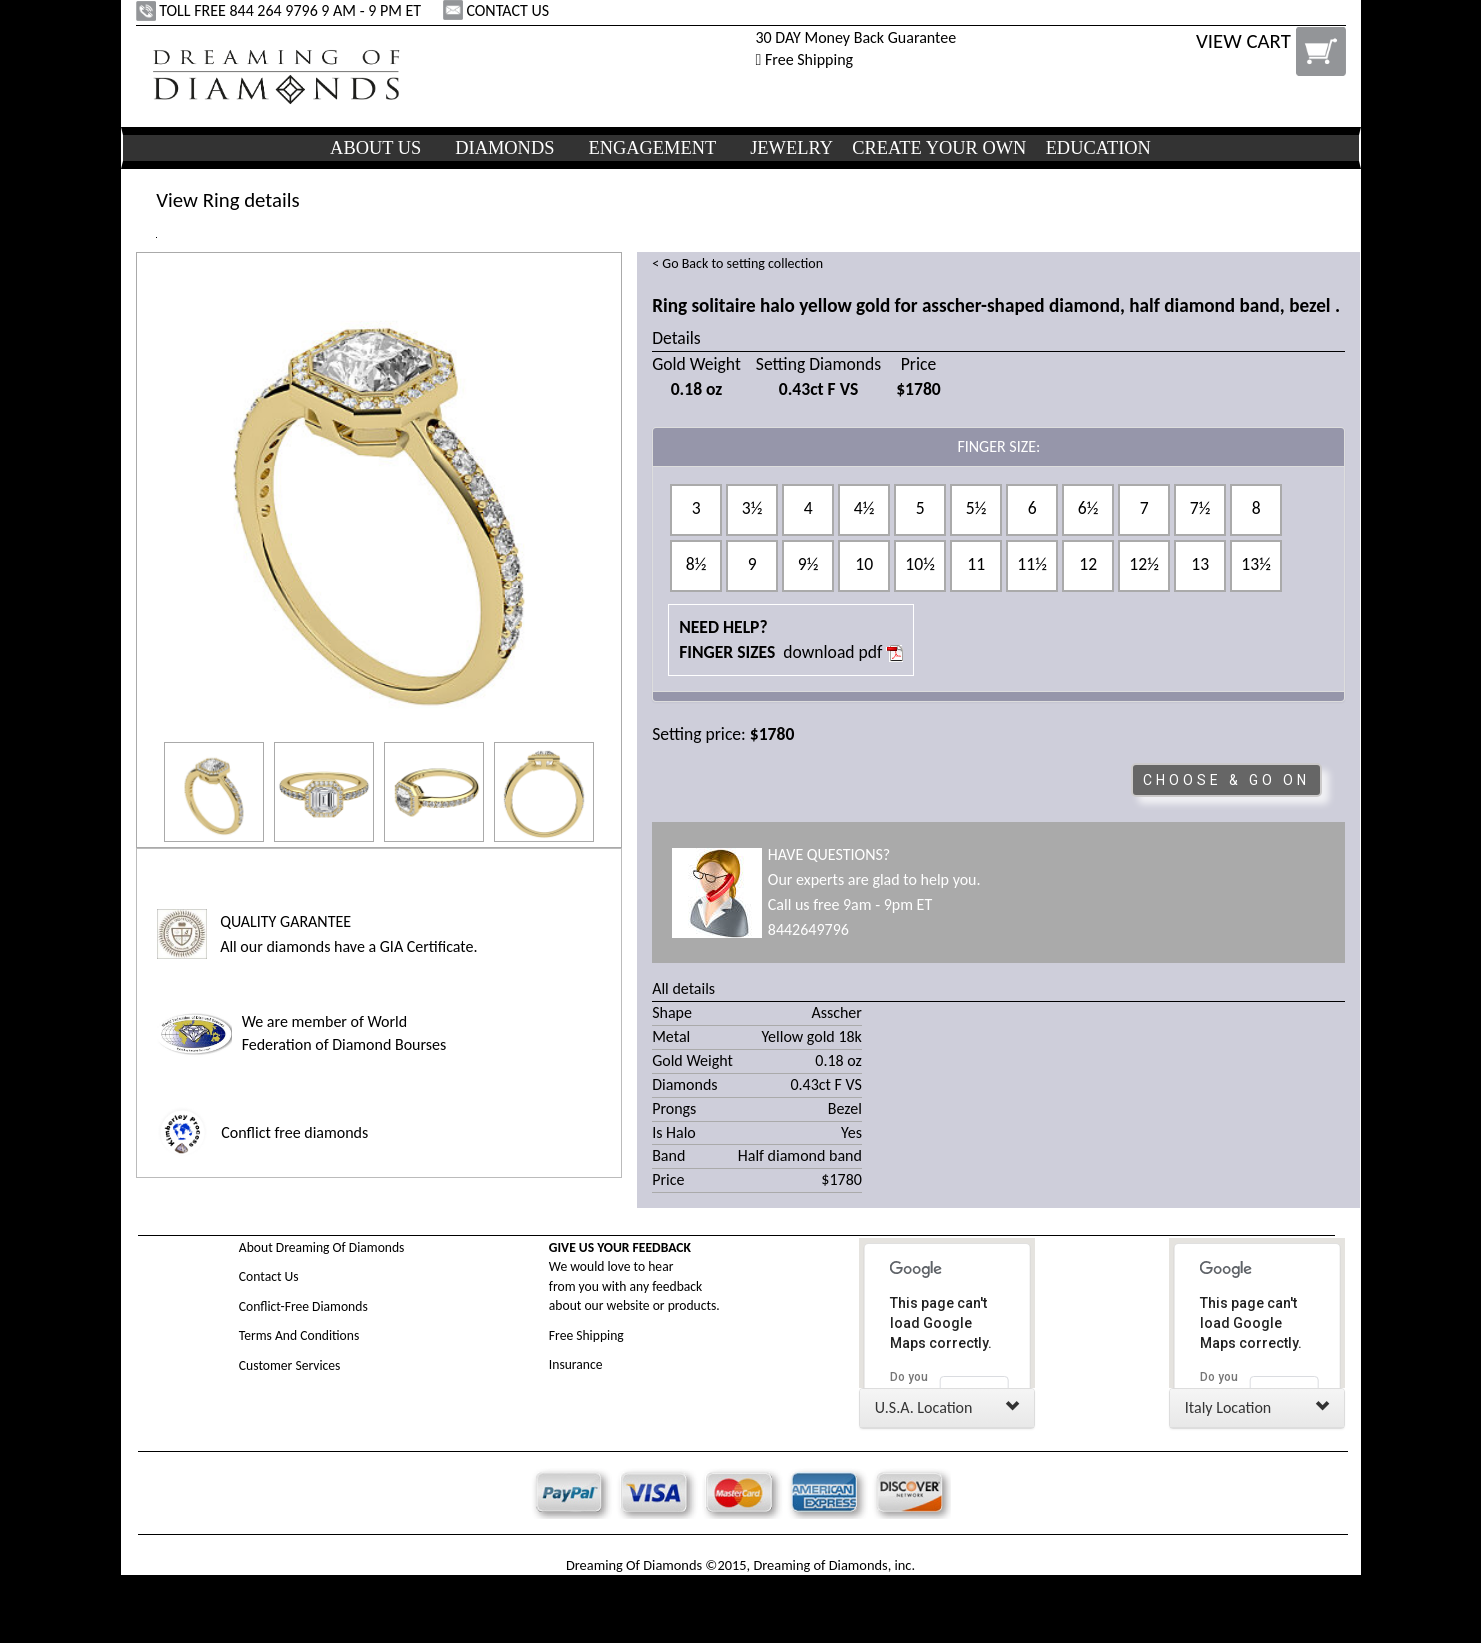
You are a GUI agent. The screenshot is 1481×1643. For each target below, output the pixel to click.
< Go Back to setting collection (737, 263)
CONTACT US (498, 10)
